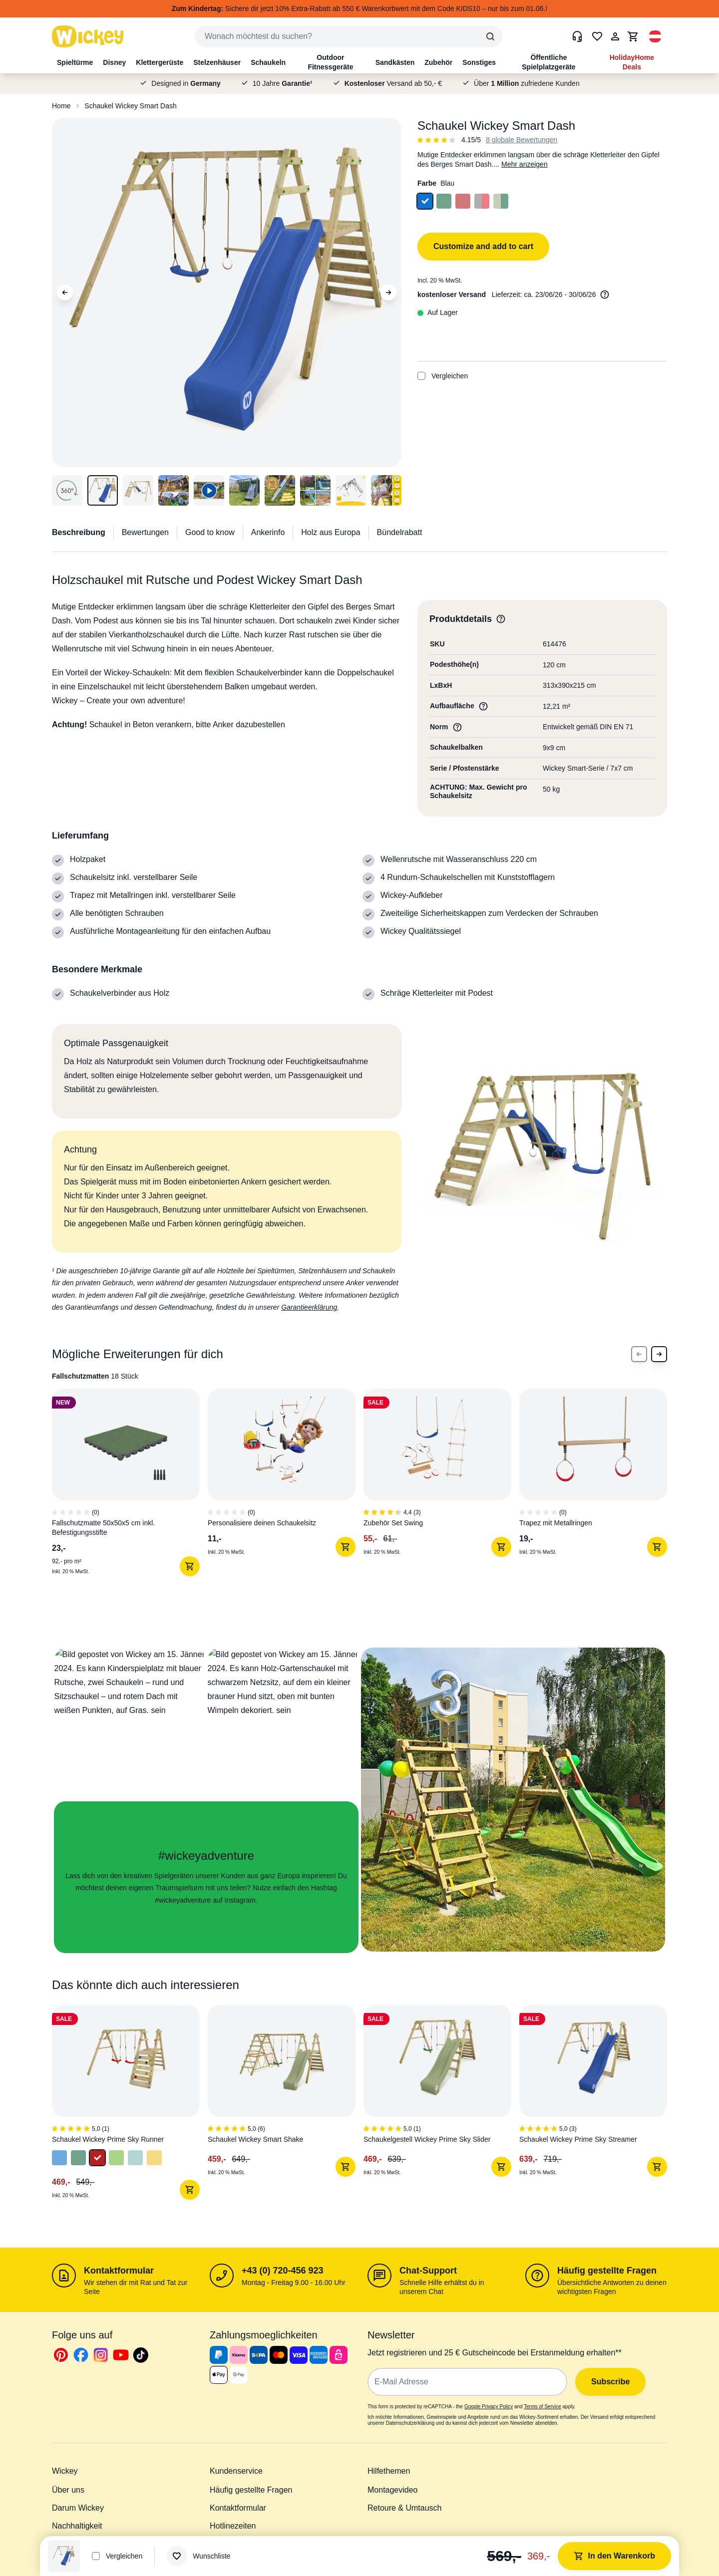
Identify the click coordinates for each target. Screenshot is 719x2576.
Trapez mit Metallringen (555, 1523)
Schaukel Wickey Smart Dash (130, 106)
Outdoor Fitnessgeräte (330, 62)
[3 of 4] (441, 2106)
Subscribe (610, 2381)
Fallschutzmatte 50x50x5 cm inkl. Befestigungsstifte (103, 1527)
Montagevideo (392, 2490)
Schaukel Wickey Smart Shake (255, 2139)
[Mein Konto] (615, 36)
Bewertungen (145, 532)
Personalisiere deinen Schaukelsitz (262, 1523)
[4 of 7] (597, 1500)
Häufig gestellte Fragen (607, 2271)
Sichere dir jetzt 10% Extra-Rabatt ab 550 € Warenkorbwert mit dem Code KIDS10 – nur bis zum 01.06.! (360, 8)
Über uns (68, 2490)
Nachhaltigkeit (77, 2526)
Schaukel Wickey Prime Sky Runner (108, 2139)
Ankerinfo (268, 532)
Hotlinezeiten (233, 2526)
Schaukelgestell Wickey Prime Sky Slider (426, 2139)
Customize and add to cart (483, 246)
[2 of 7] (285, 1500)
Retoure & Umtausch (404, 2508)
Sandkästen (395, 62)
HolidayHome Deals (632, 62)
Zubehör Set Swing (393, 1523)
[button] (655, 36)
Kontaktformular (119, 2271)
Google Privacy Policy (488, 2406)
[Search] (490, 36)
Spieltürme (75, 62)
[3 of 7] (441, 1500)
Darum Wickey (78, 2508)
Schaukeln (268, 62)
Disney (114, 62)
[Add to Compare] (421, 376)
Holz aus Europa (330, 532)
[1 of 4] (130, 2106)
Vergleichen (442, 376)
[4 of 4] (597, 2106)
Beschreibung (78, 532)
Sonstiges (479, 62)
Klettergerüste (159, 62)
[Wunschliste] (198, 2556)
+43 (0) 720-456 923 (283, 2271)
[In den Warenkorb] (190, 1566)
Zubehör (438, 62)
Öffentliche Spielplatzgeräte (548, 62)
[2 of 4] (285, 2106)
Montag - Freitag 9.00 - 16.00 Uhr (294, 2283)
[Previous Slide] (639, 1354)
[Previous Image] (65, 292)
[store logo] (88, 36)
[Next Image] (388, 292)
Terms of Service (542, 2406)
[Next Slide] (659, 1354)
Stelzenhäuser (217, 62)
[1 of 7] (130, 1500)
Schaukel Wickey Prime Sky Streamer (578, 2139)
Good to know (210, 532)
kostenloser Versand (451, 294)
